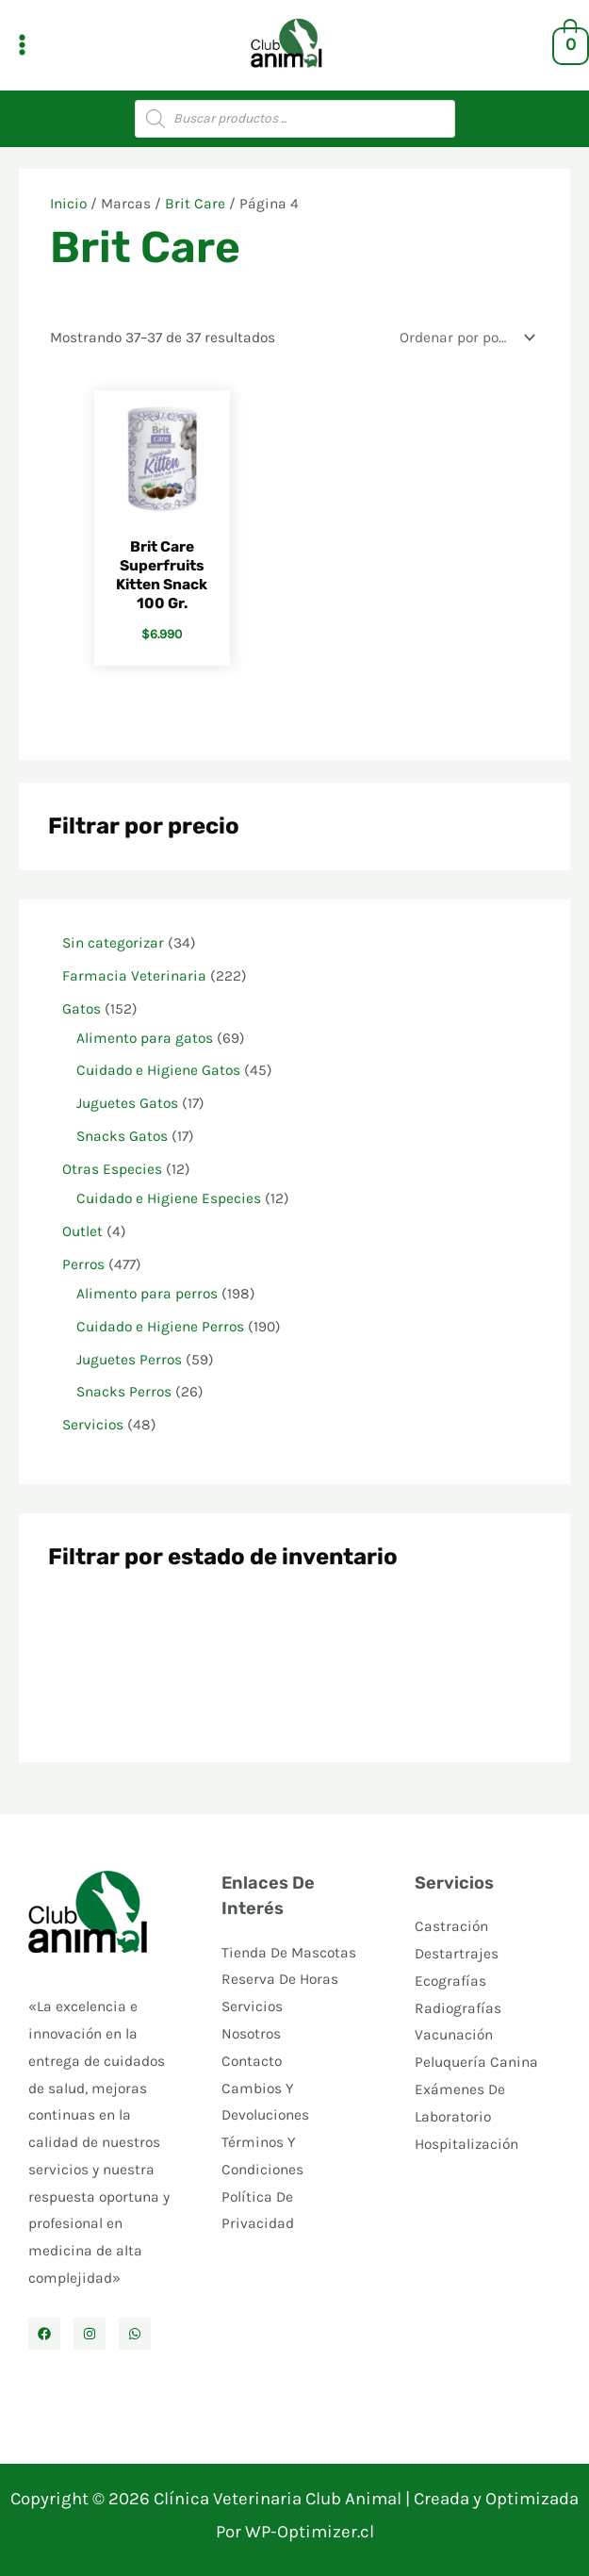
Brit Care (195, 203)
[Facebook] (44, 2334)
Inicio (68, 203)
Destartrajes (457, 1953)
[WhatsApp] (135, 2334)
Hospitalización (466, 2144)
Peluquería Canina (476, 2062)
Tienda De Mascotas (288, 1952)
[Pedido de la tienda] (463, 338)
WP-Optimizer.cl (309, 2531)
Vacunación (454, 2034)
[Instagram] (90, 2334)
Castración (451, 1926)
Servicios (252, 2006)
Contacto (251, 2061)
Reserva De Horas (279, 1979)
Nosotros (251, 2033)
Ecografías (450, 1981)
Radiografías (458, 2008)
